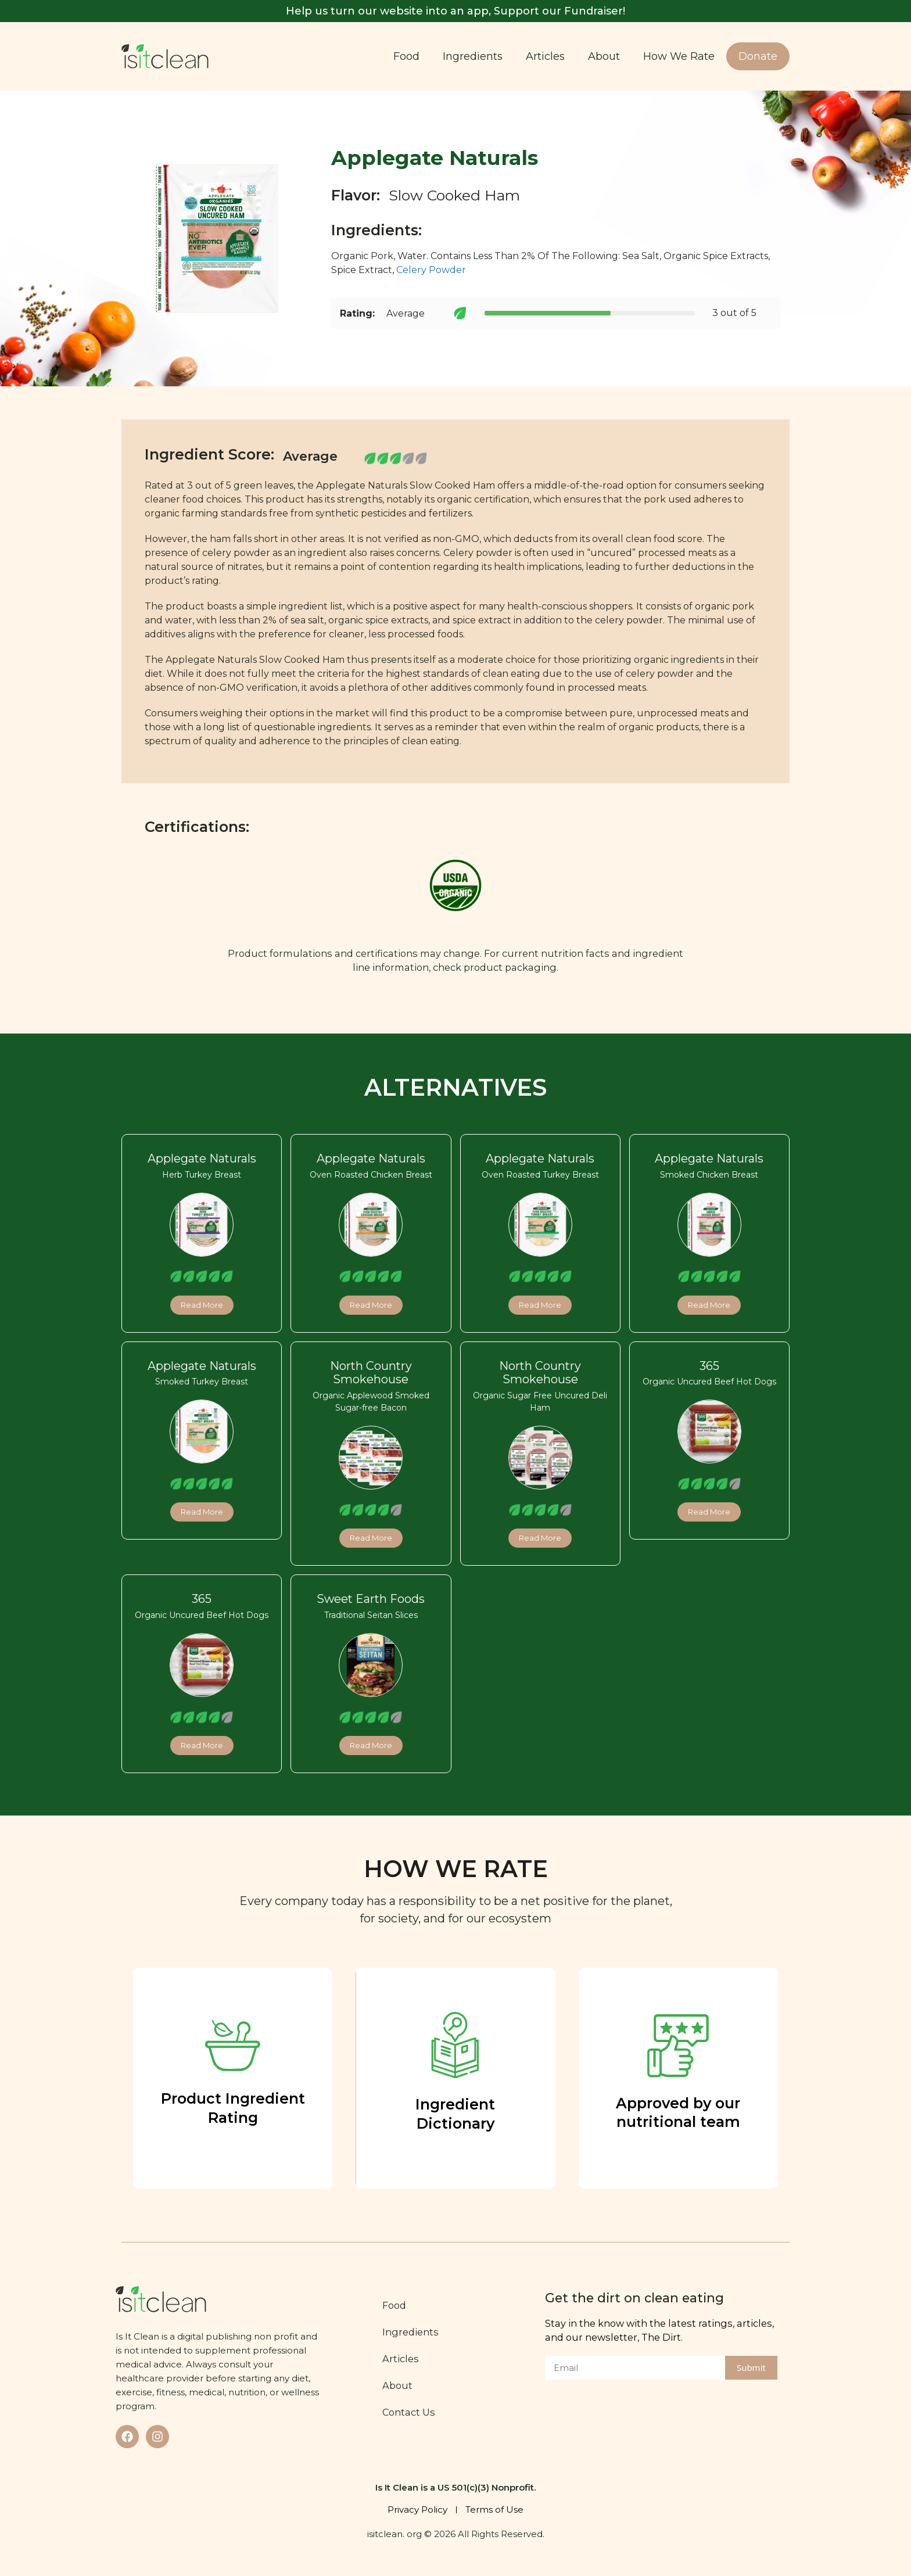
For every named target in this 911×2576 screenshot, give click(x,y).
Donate (757, 56)
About (604, 56)
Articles (545, 56)
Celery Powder (431, 269)
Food (406, 56)
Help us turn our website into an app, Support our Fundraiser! (455, 11)
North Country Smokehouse (371, 1373)
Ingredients (473, 56)
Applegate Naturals (202, 1158)
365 (709, 1366)
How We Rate (679, 56)
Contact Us (408, 2412)
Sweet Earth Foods (371, 1599)
